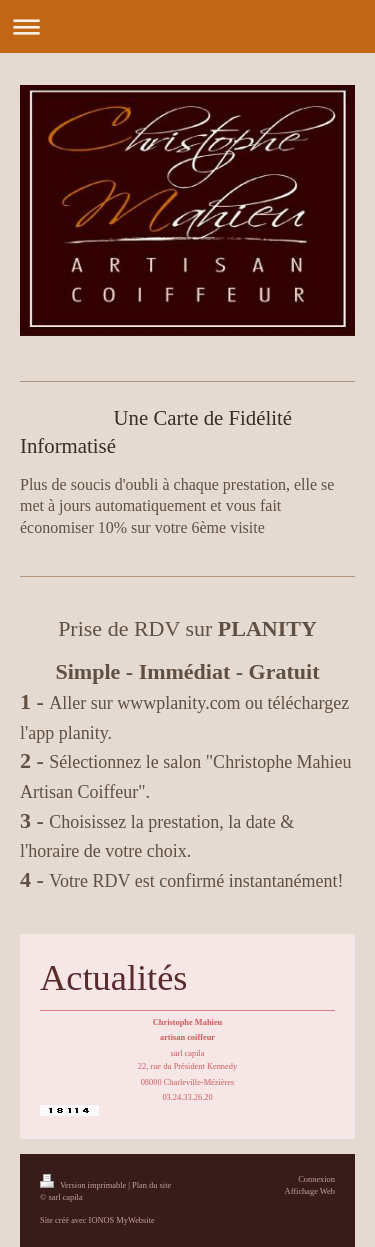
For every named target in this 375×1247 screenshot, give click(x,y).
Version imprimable (84, 1185)
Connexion (316, 1179)
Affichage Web (310, 1191)
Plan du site (151, 1185)
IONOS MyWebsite (122, 1220)
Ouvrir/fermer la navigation (187, 26)
